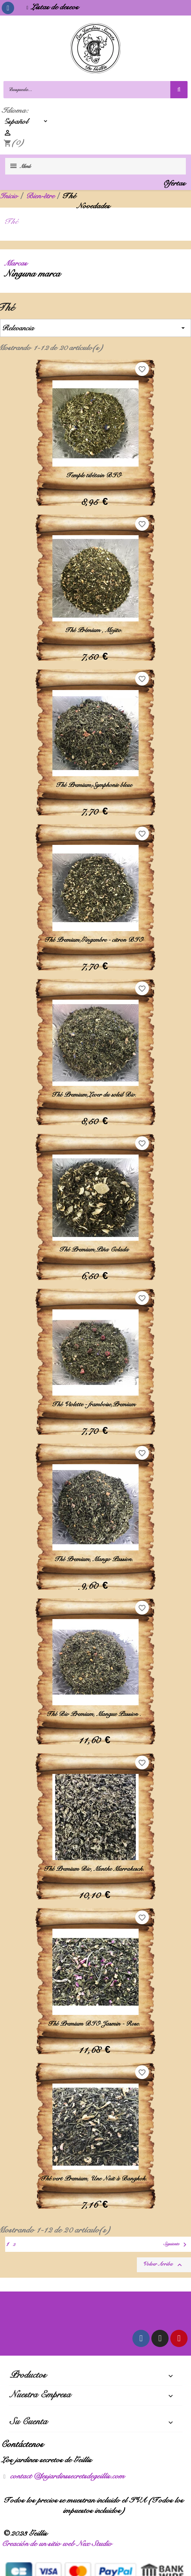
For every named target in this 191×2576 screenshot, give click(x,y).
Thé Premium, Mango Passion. (95, 1559)
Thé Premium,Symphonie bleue (96, 785)
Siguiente (177, 2244)
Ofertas (176, 183)
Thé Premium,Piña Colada (95, 1249)
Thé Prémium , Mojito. (95, 630)
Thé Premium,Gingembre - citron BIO (95, 940)
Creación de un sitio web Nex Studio (58, 2543)
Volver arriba (164, 2264)
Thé (13, 221)
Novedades (95, 205)
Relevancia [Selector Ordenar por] (95, 328)
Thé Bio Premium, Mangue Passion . (95, 1714)
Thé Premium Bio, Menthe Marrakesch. (96, 1869)
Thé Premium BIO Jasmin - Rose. (96, 2023)
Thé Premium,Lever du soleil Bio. (95, 1094)
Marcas (18, 263)
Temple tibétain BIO (95, 475)
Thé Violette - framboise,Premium (95, 1404)
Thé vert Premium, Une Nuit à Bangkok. (95, 2178)
